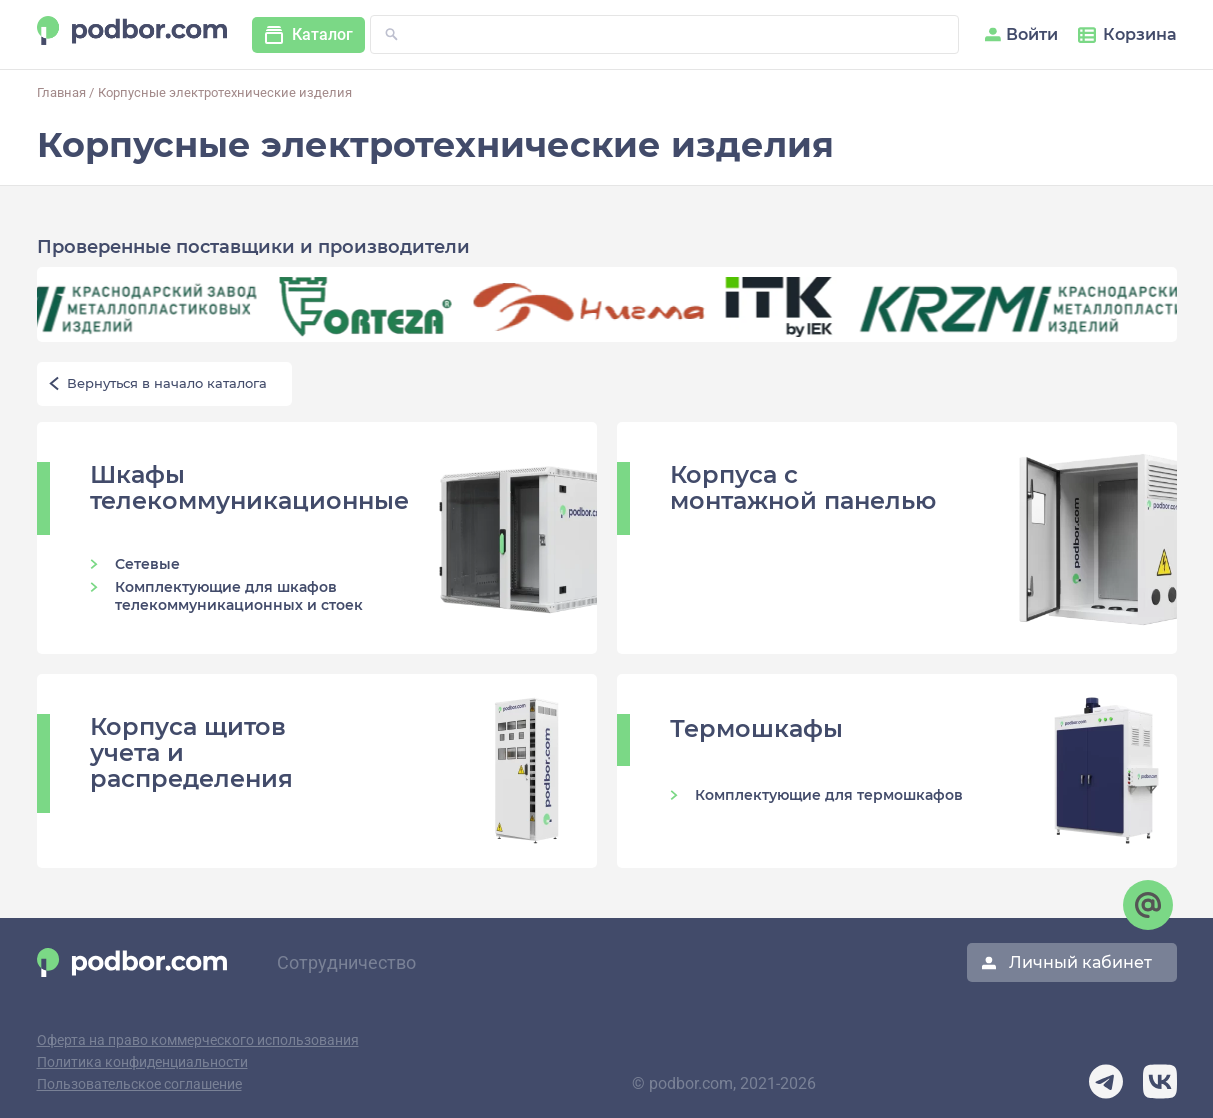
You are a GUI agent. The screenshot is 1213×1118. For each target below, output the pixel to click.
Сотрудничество (346, 963)
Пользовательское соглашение (139, 1084)
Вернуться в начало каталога (167, 383)
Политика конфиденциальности (142, 1062)
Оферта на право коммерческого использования (198, 1040)
